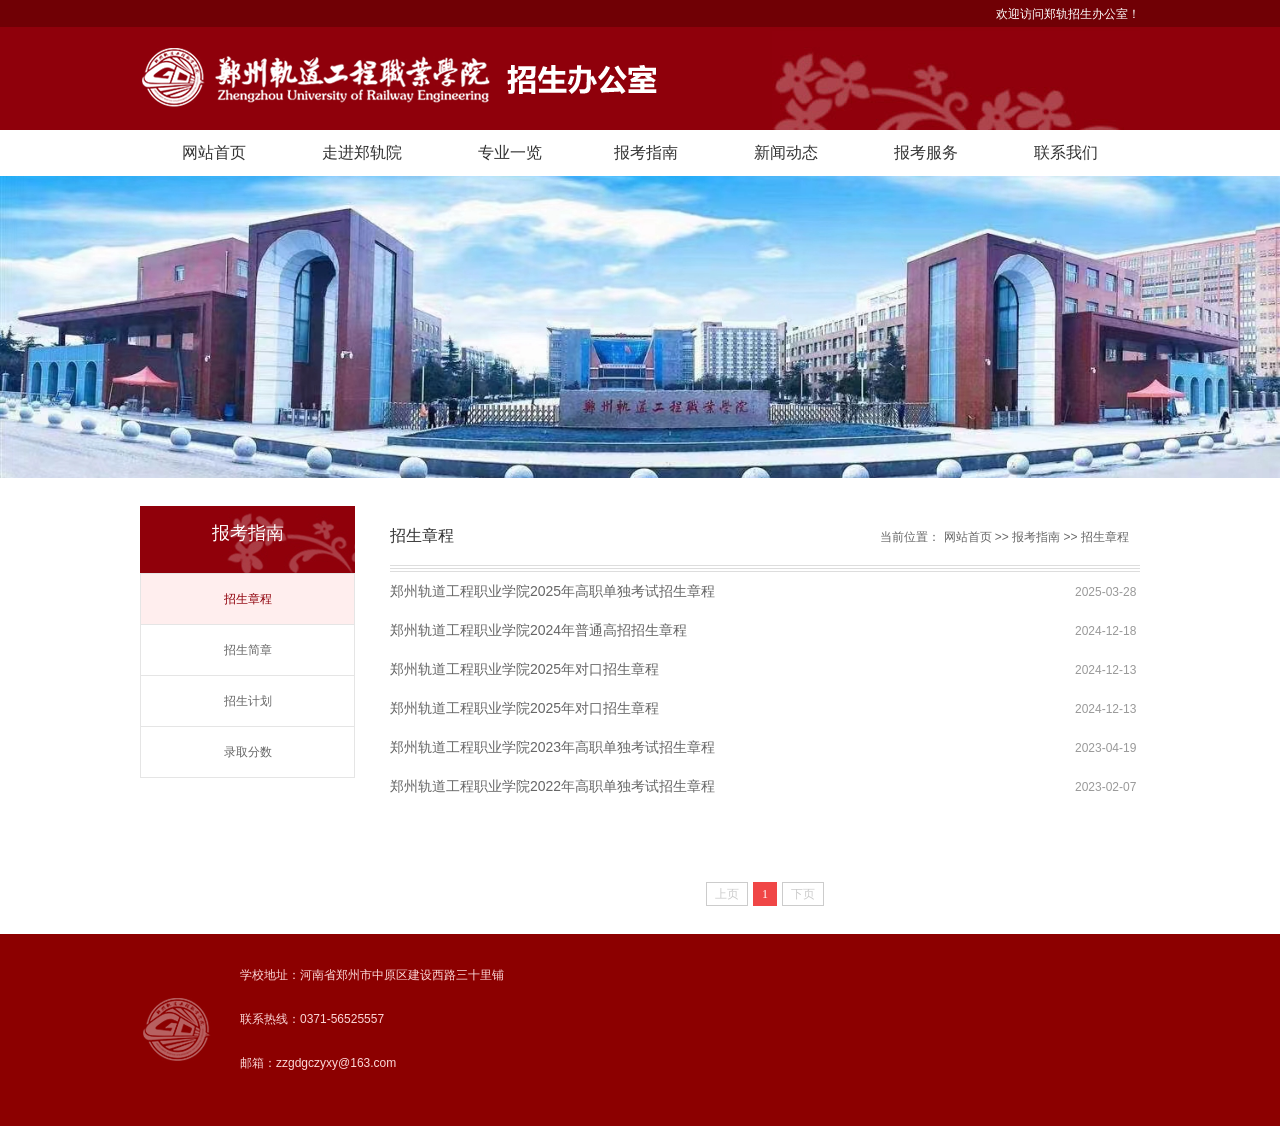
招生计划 (248, 701)
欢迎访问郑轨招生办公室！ (1068, 14)
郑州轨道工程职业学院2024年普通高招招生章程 (538, 630)
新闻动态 (786, 152)
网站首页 (214, 152)
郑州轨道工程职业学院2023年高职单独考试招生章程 (552, 747)
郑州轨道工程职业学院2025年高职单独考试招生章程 (552, 591)
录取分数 (248, 752)
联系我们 (1066, 152)
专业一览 (510, 152)
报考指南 (646, 152)
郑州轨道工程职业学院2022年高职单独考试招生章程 (552, 786)
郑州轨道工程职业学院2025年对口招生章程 (524, 669)
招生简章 (248, 650)
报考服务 (926, 152)
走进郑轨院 (362, 152)
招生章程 (248, 599)
